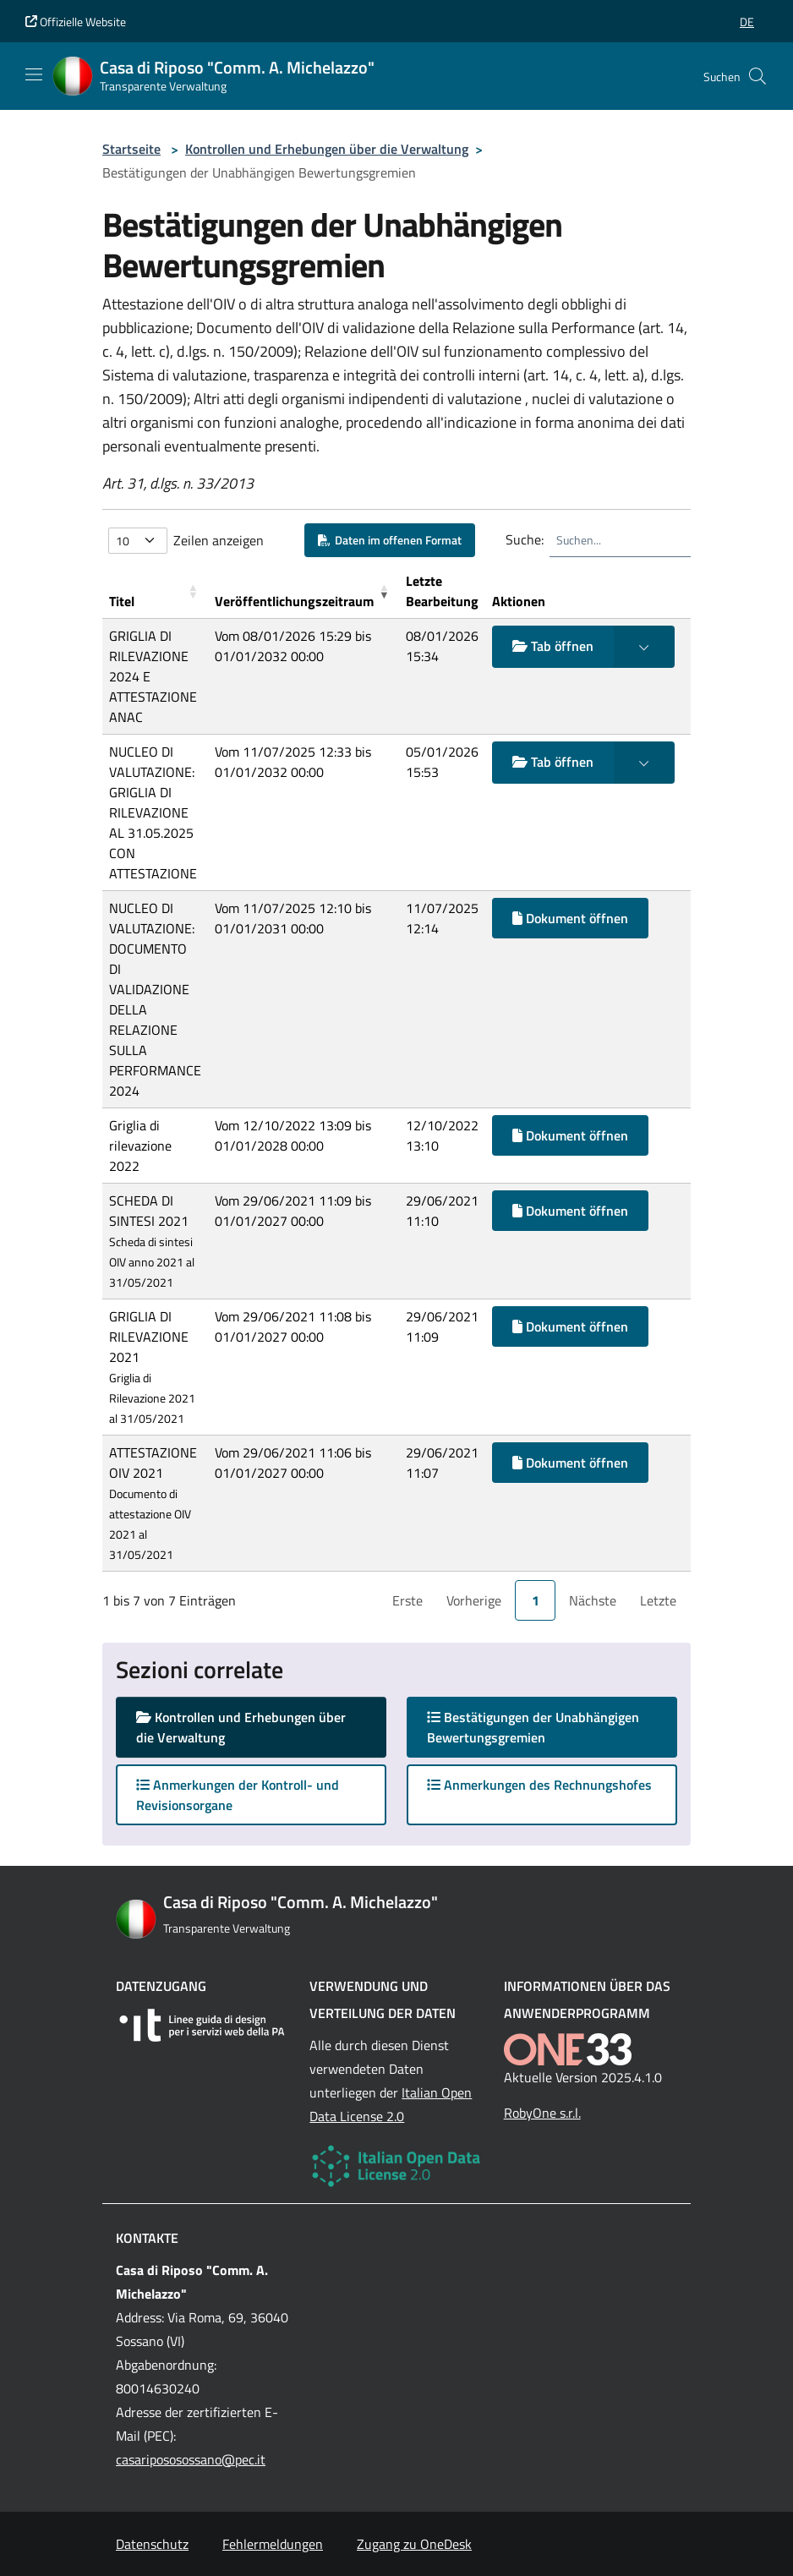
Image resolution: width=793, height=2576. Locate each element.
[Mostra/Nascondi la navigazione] (34, 74)
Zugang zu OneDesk (414, 2544)
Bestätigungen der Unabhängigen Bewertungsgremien (533, 1727)
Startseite (131, 149)
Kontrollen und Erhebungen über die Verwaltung (326, 149)
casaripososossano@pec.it (190, 2459)
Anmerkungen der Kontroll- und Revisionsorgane (237, 1795)
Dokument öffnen (570, 918)
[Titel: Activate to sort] (155, 591)
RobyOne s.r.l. (542, 2113)
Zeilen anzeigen (218, 540)
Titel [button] (121, 601)
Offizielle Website (75, 21)
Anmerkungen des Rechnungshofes (539, 1785)
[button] (747, 21)
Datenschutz (152, 2544)
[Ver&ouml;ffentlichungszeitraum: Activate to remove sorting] (303, 591)
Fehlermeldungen (272, 2544)
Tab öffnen (552, 646)
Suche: (525, 539)
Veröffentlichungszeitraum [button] (294, 601)
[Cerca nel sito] (757, 76)
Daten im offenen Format (390, 540)
